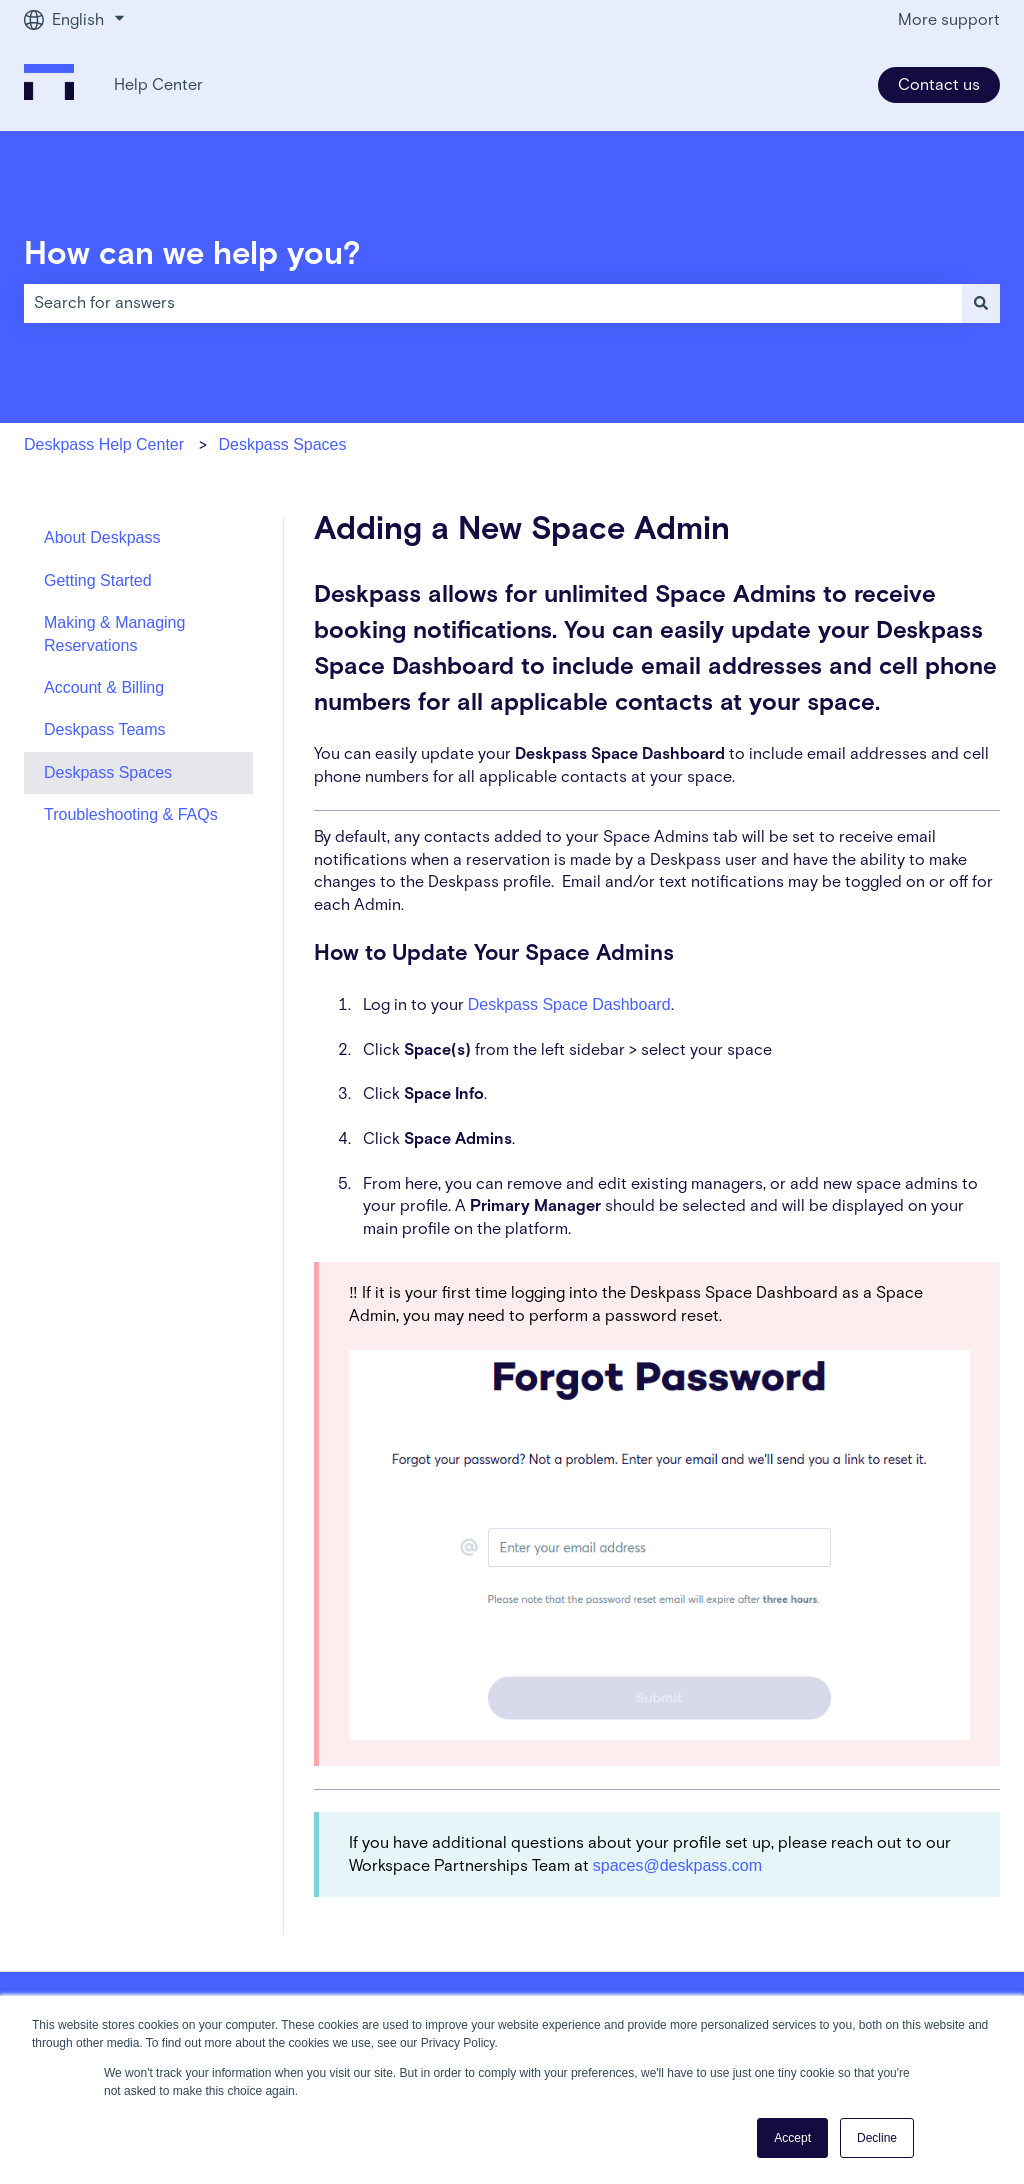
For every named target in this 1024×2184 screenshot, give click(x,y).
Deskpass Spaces (282, 444)
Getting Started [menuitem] (98, 580)
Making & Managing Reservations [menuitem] (114, 633)
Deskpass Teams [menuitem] (105, 729)
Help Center (158, 85)
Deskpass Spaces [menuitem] (108, 772)
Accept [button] (792, 2138)
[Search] (981, 303)
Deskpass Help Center (104, 444)
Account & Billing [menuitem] (104, 687)
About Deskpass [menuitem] (102, 537)
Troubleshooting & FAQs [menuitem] (131, 814)
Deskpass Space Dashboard (569, 1004)
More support (949, 20)
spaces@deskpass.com (677, 1865)
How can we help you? (192, 255)
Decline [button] (877, 2138)
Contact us (939, 85)
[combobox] (493, 303)
